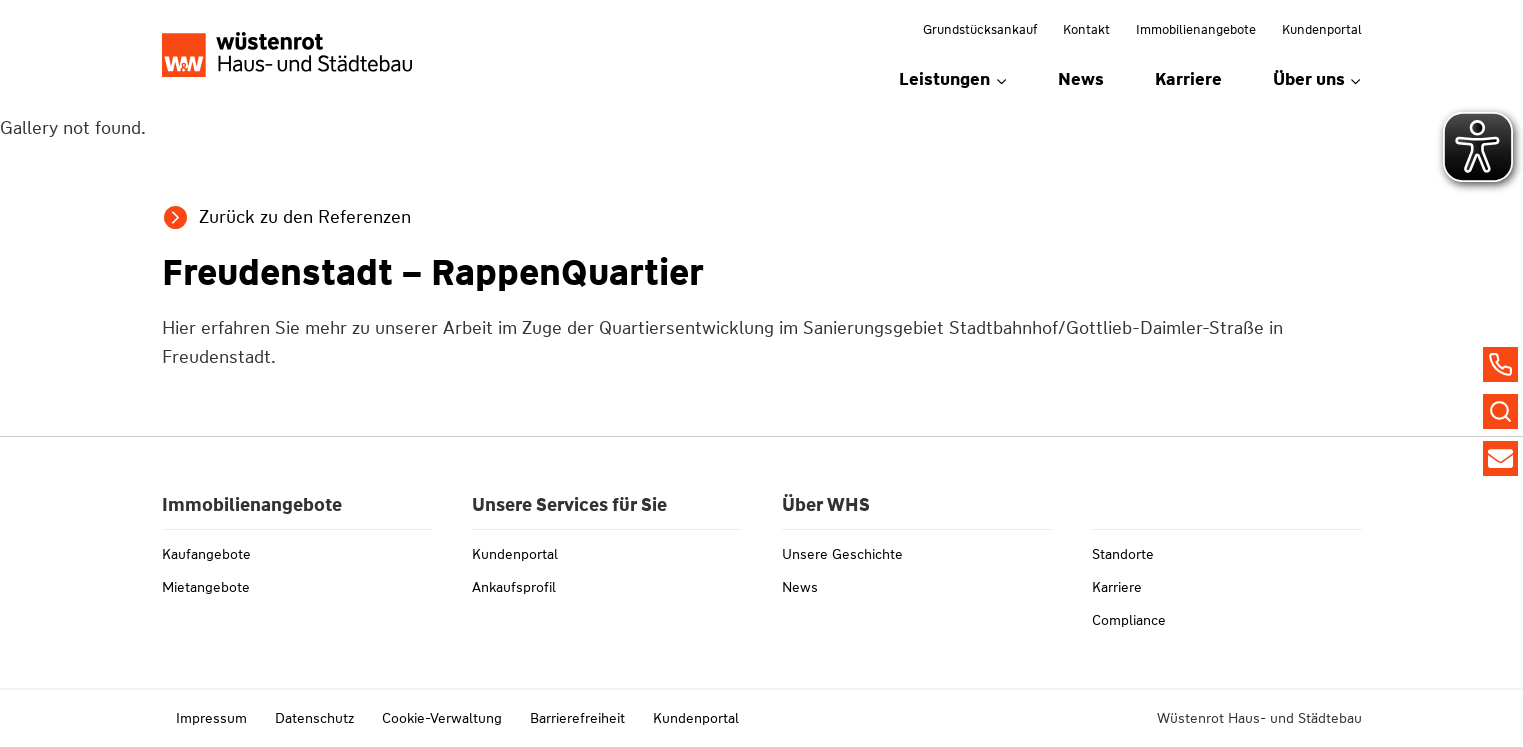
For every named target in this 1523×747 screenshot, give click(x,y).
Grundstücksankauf (980, 29)
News (1081, 79)
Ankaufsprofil (514, 587)
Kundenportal (1322, 29)
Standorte (1123, 554)
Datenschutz (314, 718)
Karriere (1188, 79)
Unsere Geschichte (842, 554)
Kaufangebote (206, 554)
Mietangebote (206, 587)
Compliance (1129, 620)
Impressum (211, 718)
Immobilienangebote (1196, 29)
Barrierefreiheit (577, 718)
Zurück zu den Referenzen (305, 217)
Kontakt (1086, 29)
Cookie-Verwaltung (442, 718)
